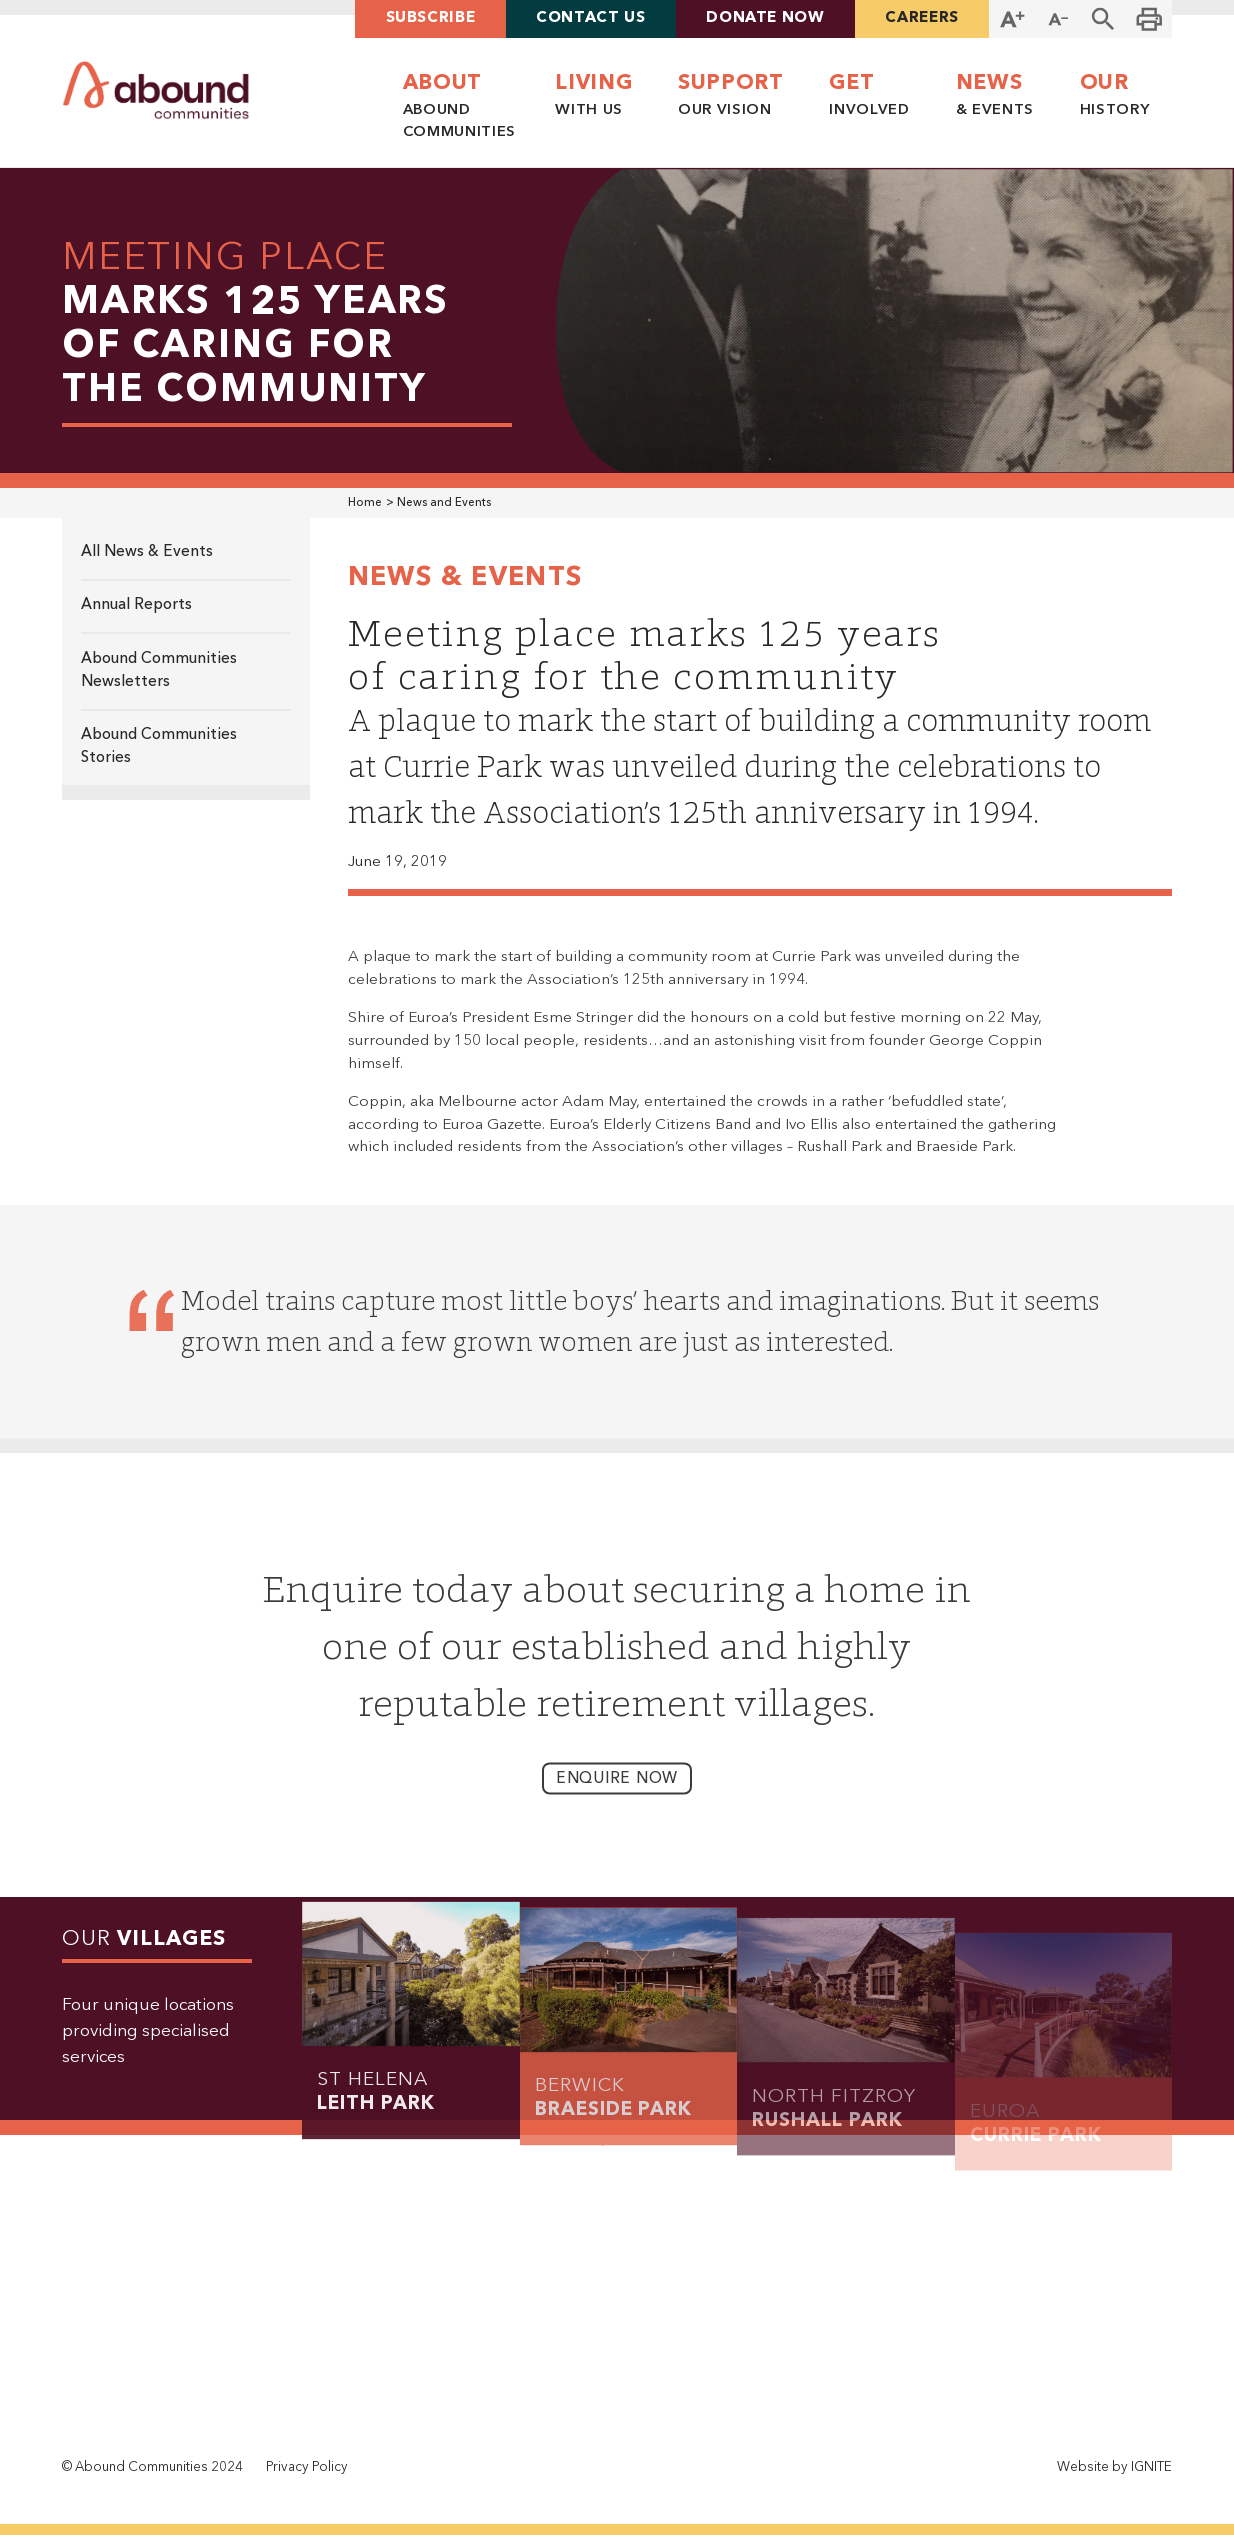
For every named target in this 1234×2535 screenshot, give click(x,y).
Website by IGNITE (1114, 2467)
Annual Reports (136, 605)
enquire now (617, 1797)
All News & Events (147, 552)
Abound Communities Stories (159, 746)
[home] (156, 90)
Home (365, 503)
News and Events (444, 503)
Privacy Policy (307, 2467)
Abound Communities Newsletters (159, 670)
